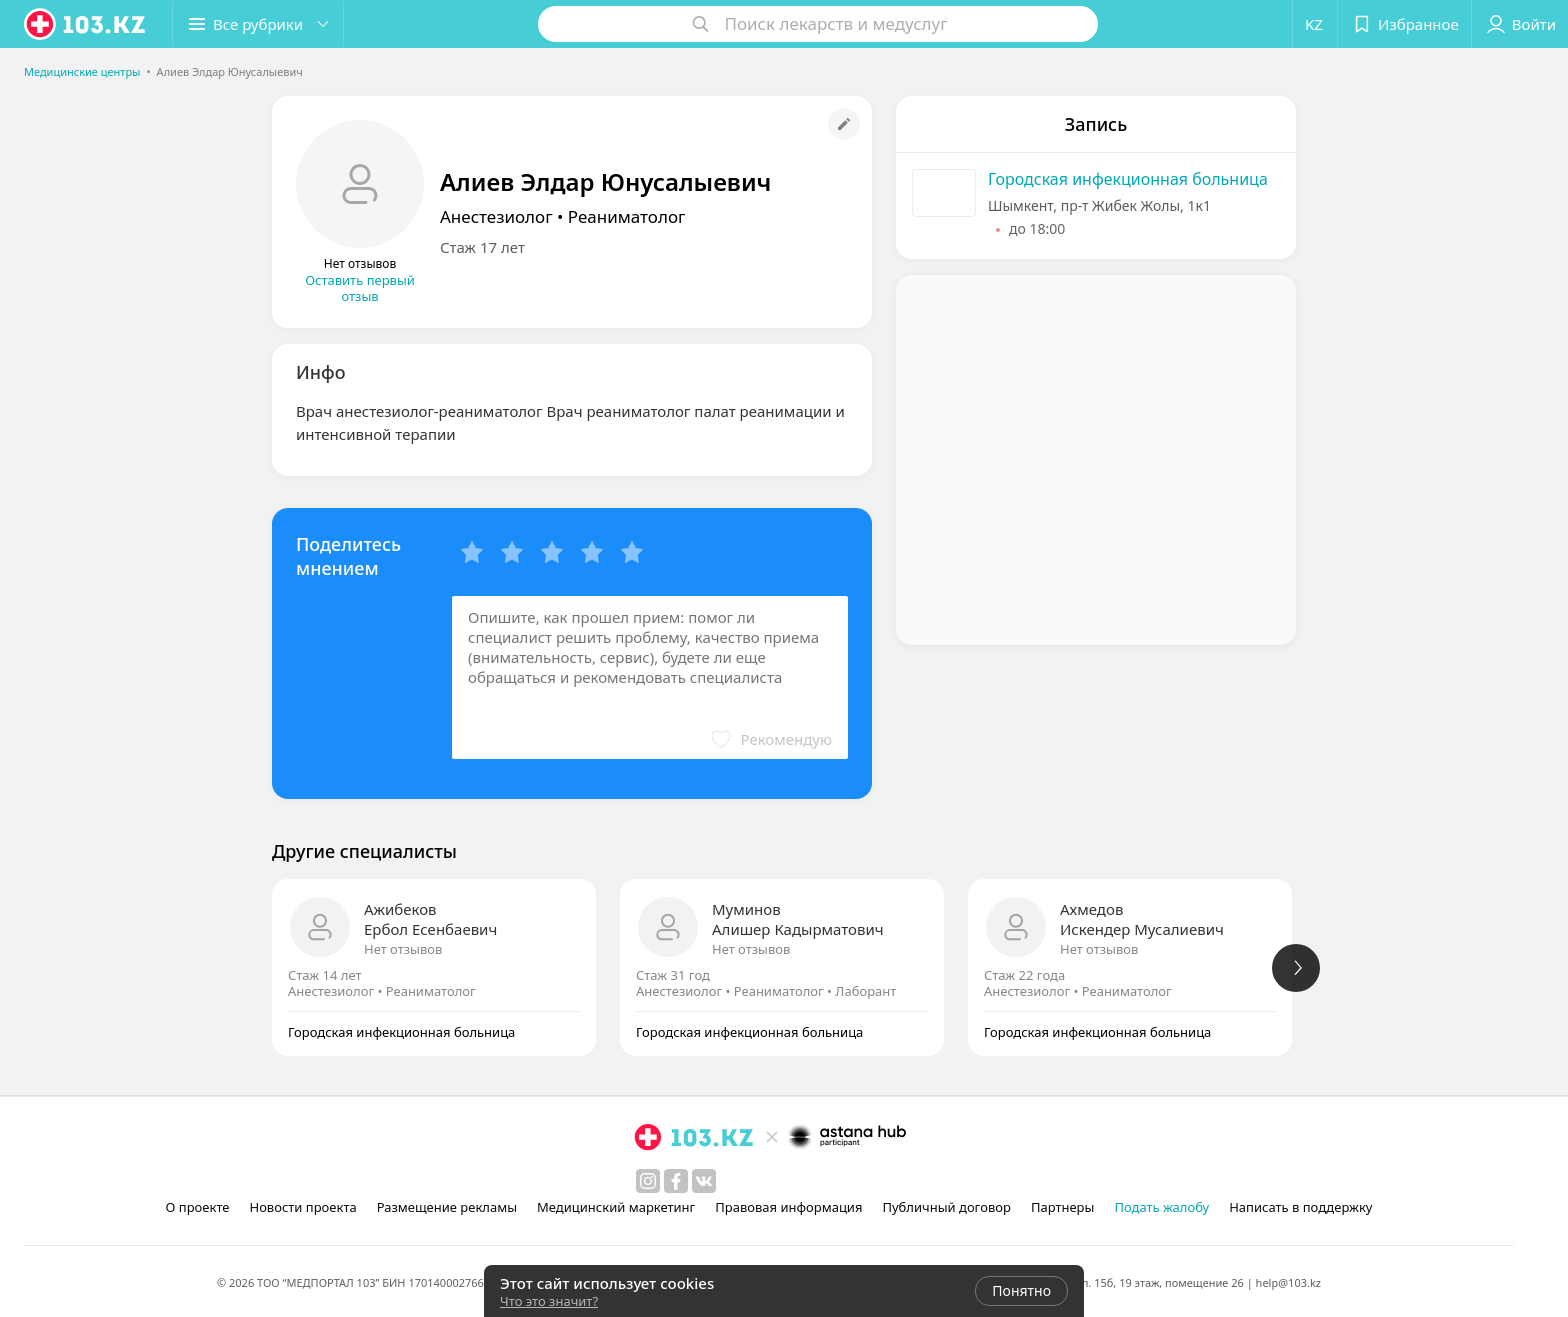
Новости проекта (302, 1207)
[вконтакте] (704, 1181)
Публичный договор (946, 1207)
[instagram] (648, 1181)
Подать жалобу (1161, 1207)
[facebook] (676, 1181)
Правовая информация (788, 1207)
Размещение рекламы (447, 1207)
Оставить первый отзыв (360, 288)
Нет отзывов (403, 949)
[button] (258, 24)
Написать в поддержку (1300, 1207)
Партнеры (1063, 1207)
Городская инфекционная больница (1128, 179)
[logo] (86, 24)
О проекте (198, 1207)
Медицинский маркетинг (616, 1207)
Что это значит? (549, 1301)
